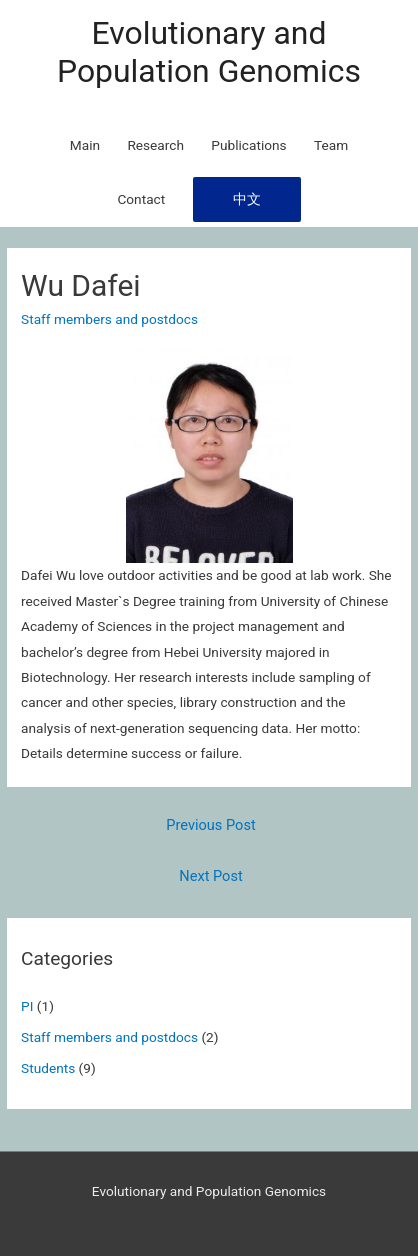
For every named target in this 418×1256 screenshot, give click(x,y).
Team (331, 145)
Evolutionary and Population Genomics (209, 52)
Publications (248, 145)
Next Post (210, 876)
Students (48, 1068)
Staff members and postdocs (109, 1037)
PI (27, 1006)
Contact (141, 199)
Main (85, 145)
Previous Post (210, 825)
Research (155, 145)
